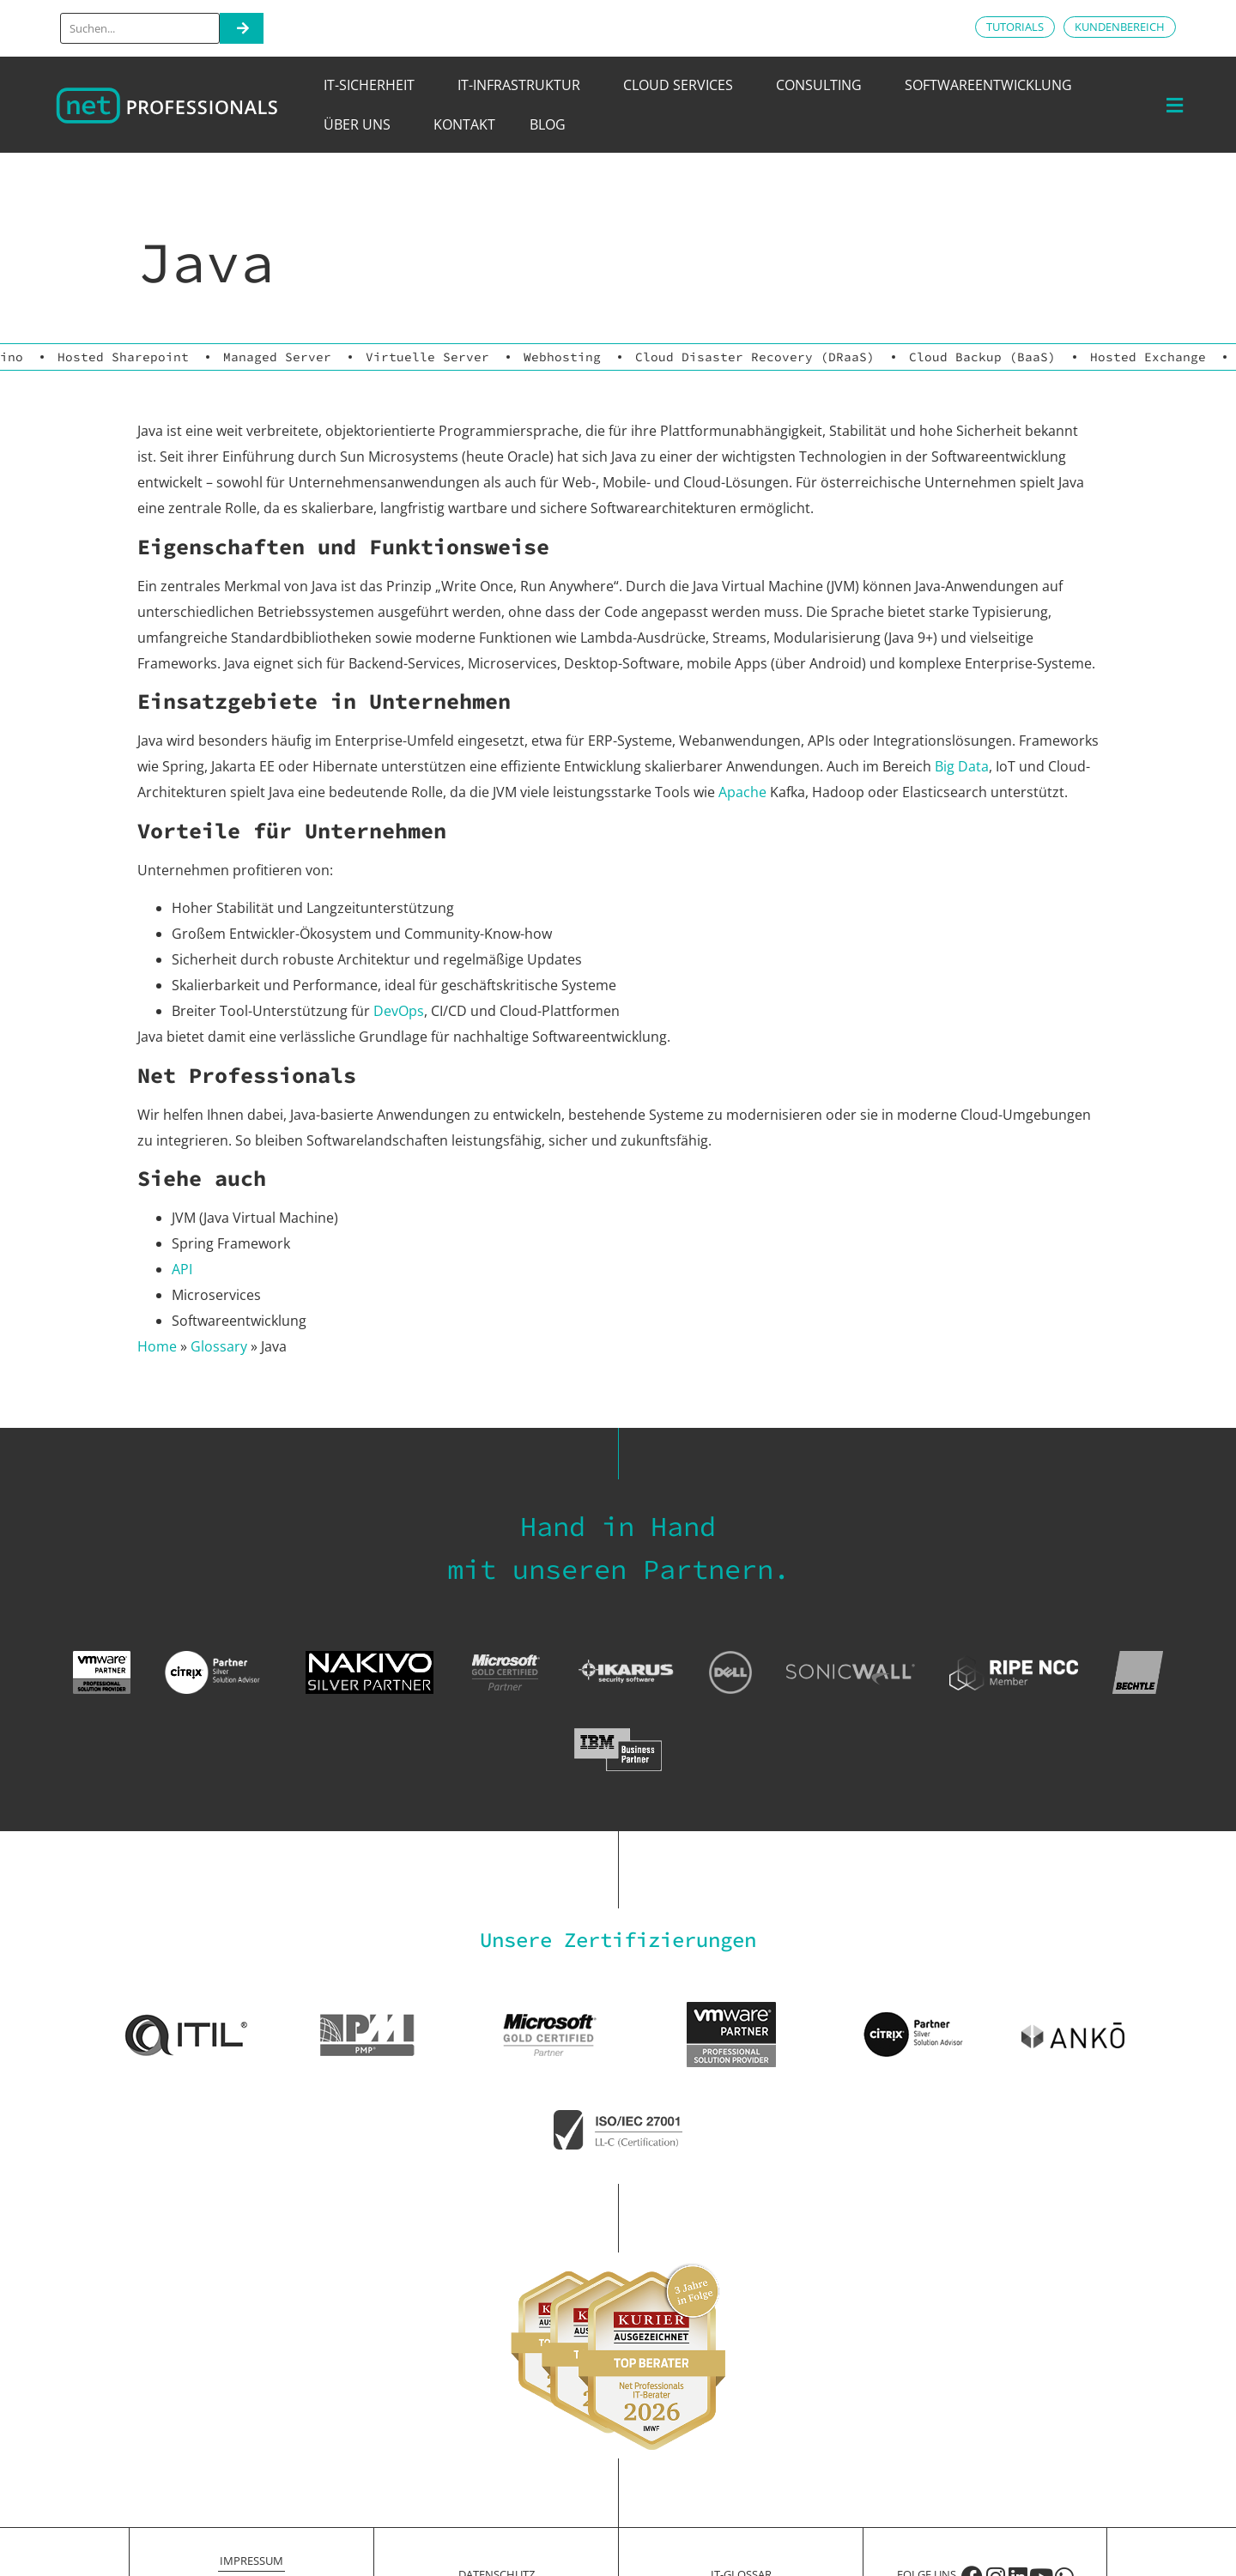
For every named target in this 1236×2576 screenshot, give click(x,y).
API (182, 1269)
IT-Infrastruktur (523, 85)
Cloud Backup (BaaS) (982, 357)
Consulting (823, 85)
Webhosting (562, 357)
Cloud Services (682, 85)
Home (157, 1346)
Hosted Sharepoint (123, 357)
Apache (742, 792)
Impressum (251, 2560)
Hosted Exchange (1148, 357)
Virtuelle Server (427, 357)
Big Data (962, 766)
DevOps (398, 1010)
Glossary (219, 1346)
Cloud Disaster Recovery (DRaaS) (755, 357)
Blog (548, 124)
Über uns (361, 124)
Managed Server (277, 357)
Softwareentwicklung (993, 85)
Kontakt (464, 124)
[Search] (242, 28)
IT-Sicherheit (373, 85)
